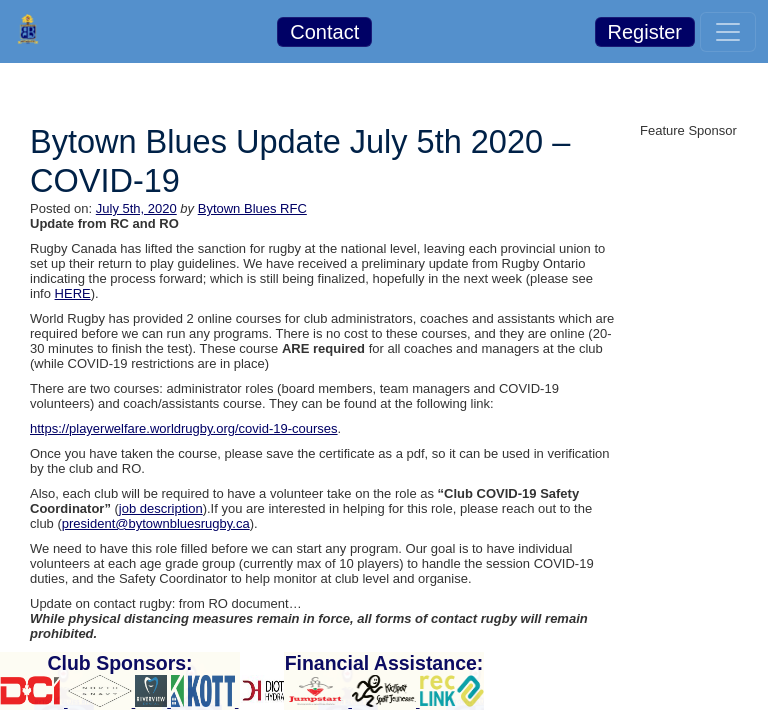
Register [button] (645, 32)
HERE (73, 293)
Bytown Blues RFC (252, 208)
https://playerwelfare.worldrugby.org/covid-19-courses (184, 428)
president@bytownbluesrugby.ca (156, 523)
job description (161, 508)
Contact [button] (324, 32)
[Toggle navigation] (728, 32)
